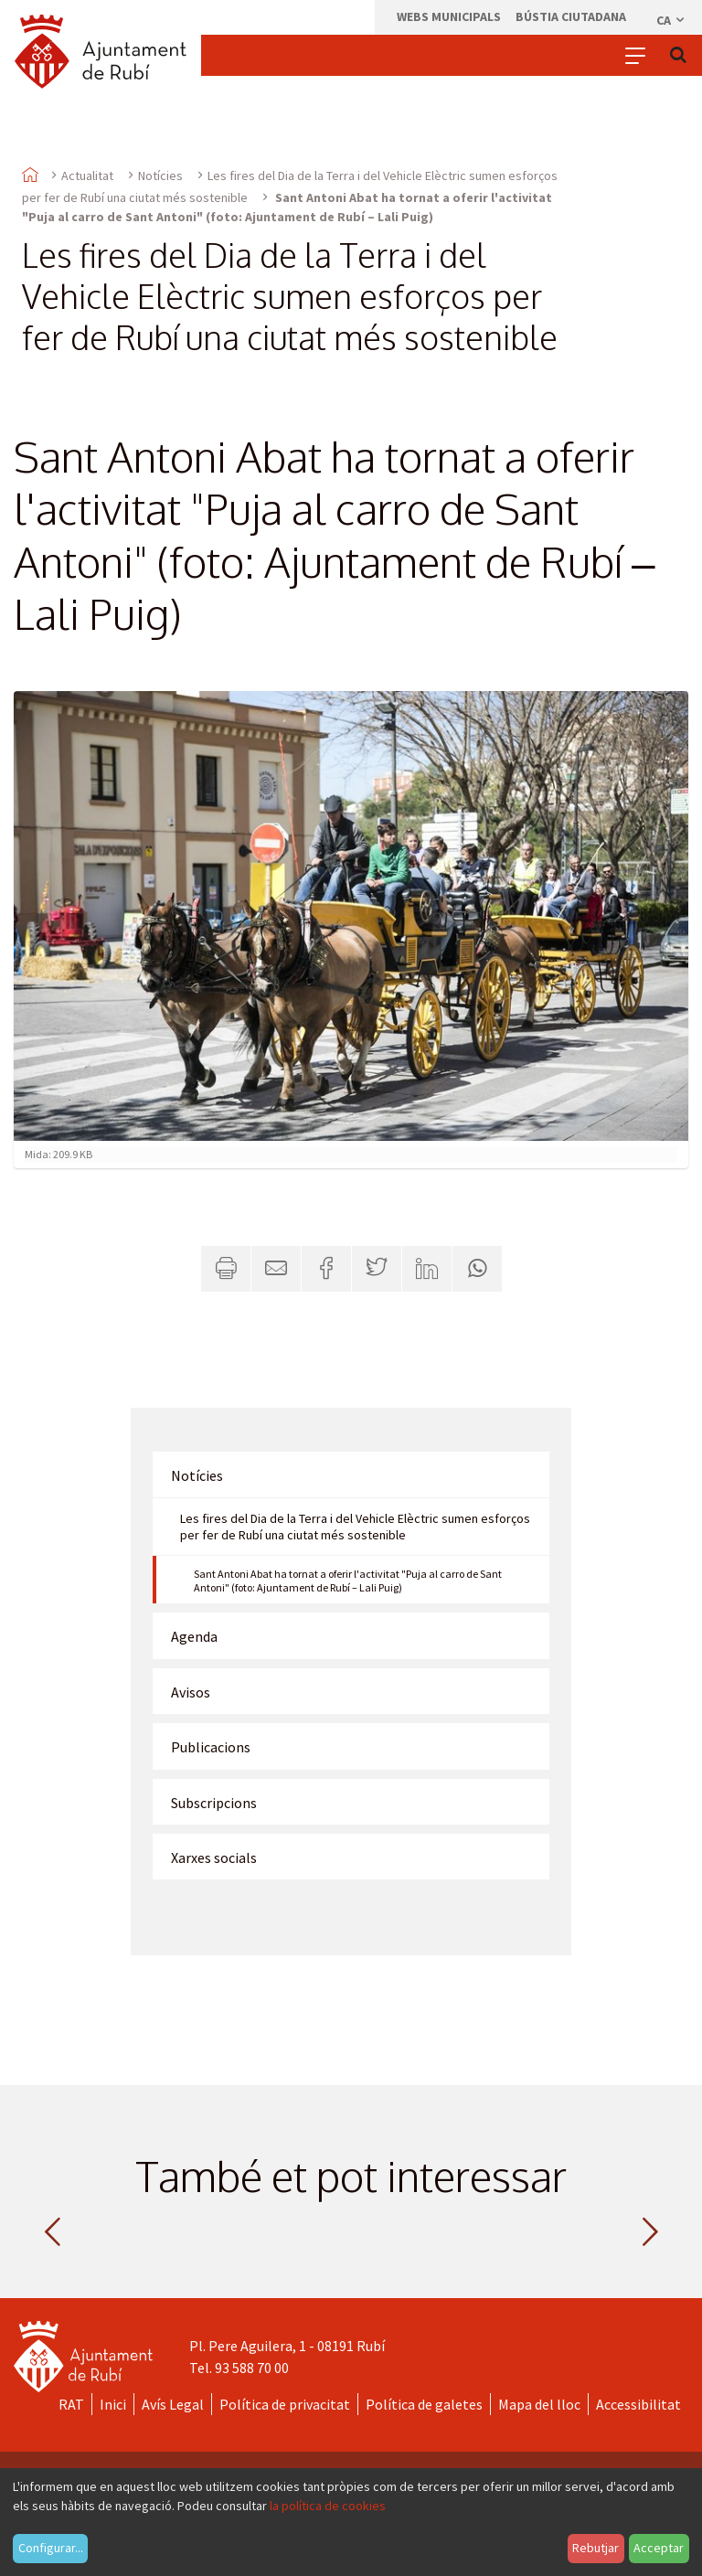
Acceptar (658, 2547)
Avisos (190, 1692)
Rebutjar (595, 2547)
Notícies (160, 175)
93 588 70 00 (252, 2367)
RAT (71, 2404)
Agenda (194, 1636)
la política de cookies (328, 2505)
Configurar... (50, 2547)
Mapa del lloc (539, 2404)
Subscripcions (214, 1803)
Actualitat (87, 175)
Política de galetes (424, 2404)
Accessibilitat (638, 2404)
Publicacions (210, 1747)
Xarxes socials (214, 1857)
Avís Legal (173, 2404)
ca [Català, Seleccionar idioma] (671, 20)
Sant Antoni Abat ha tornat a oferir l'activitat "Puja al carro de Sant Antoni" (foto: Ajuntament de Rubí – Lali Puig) (348, 1580)
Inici (113, 2404)
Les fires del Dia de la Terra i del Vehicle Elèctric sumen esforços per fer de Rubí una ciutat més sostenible (355, 1526)
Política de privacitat (284, 2404)
